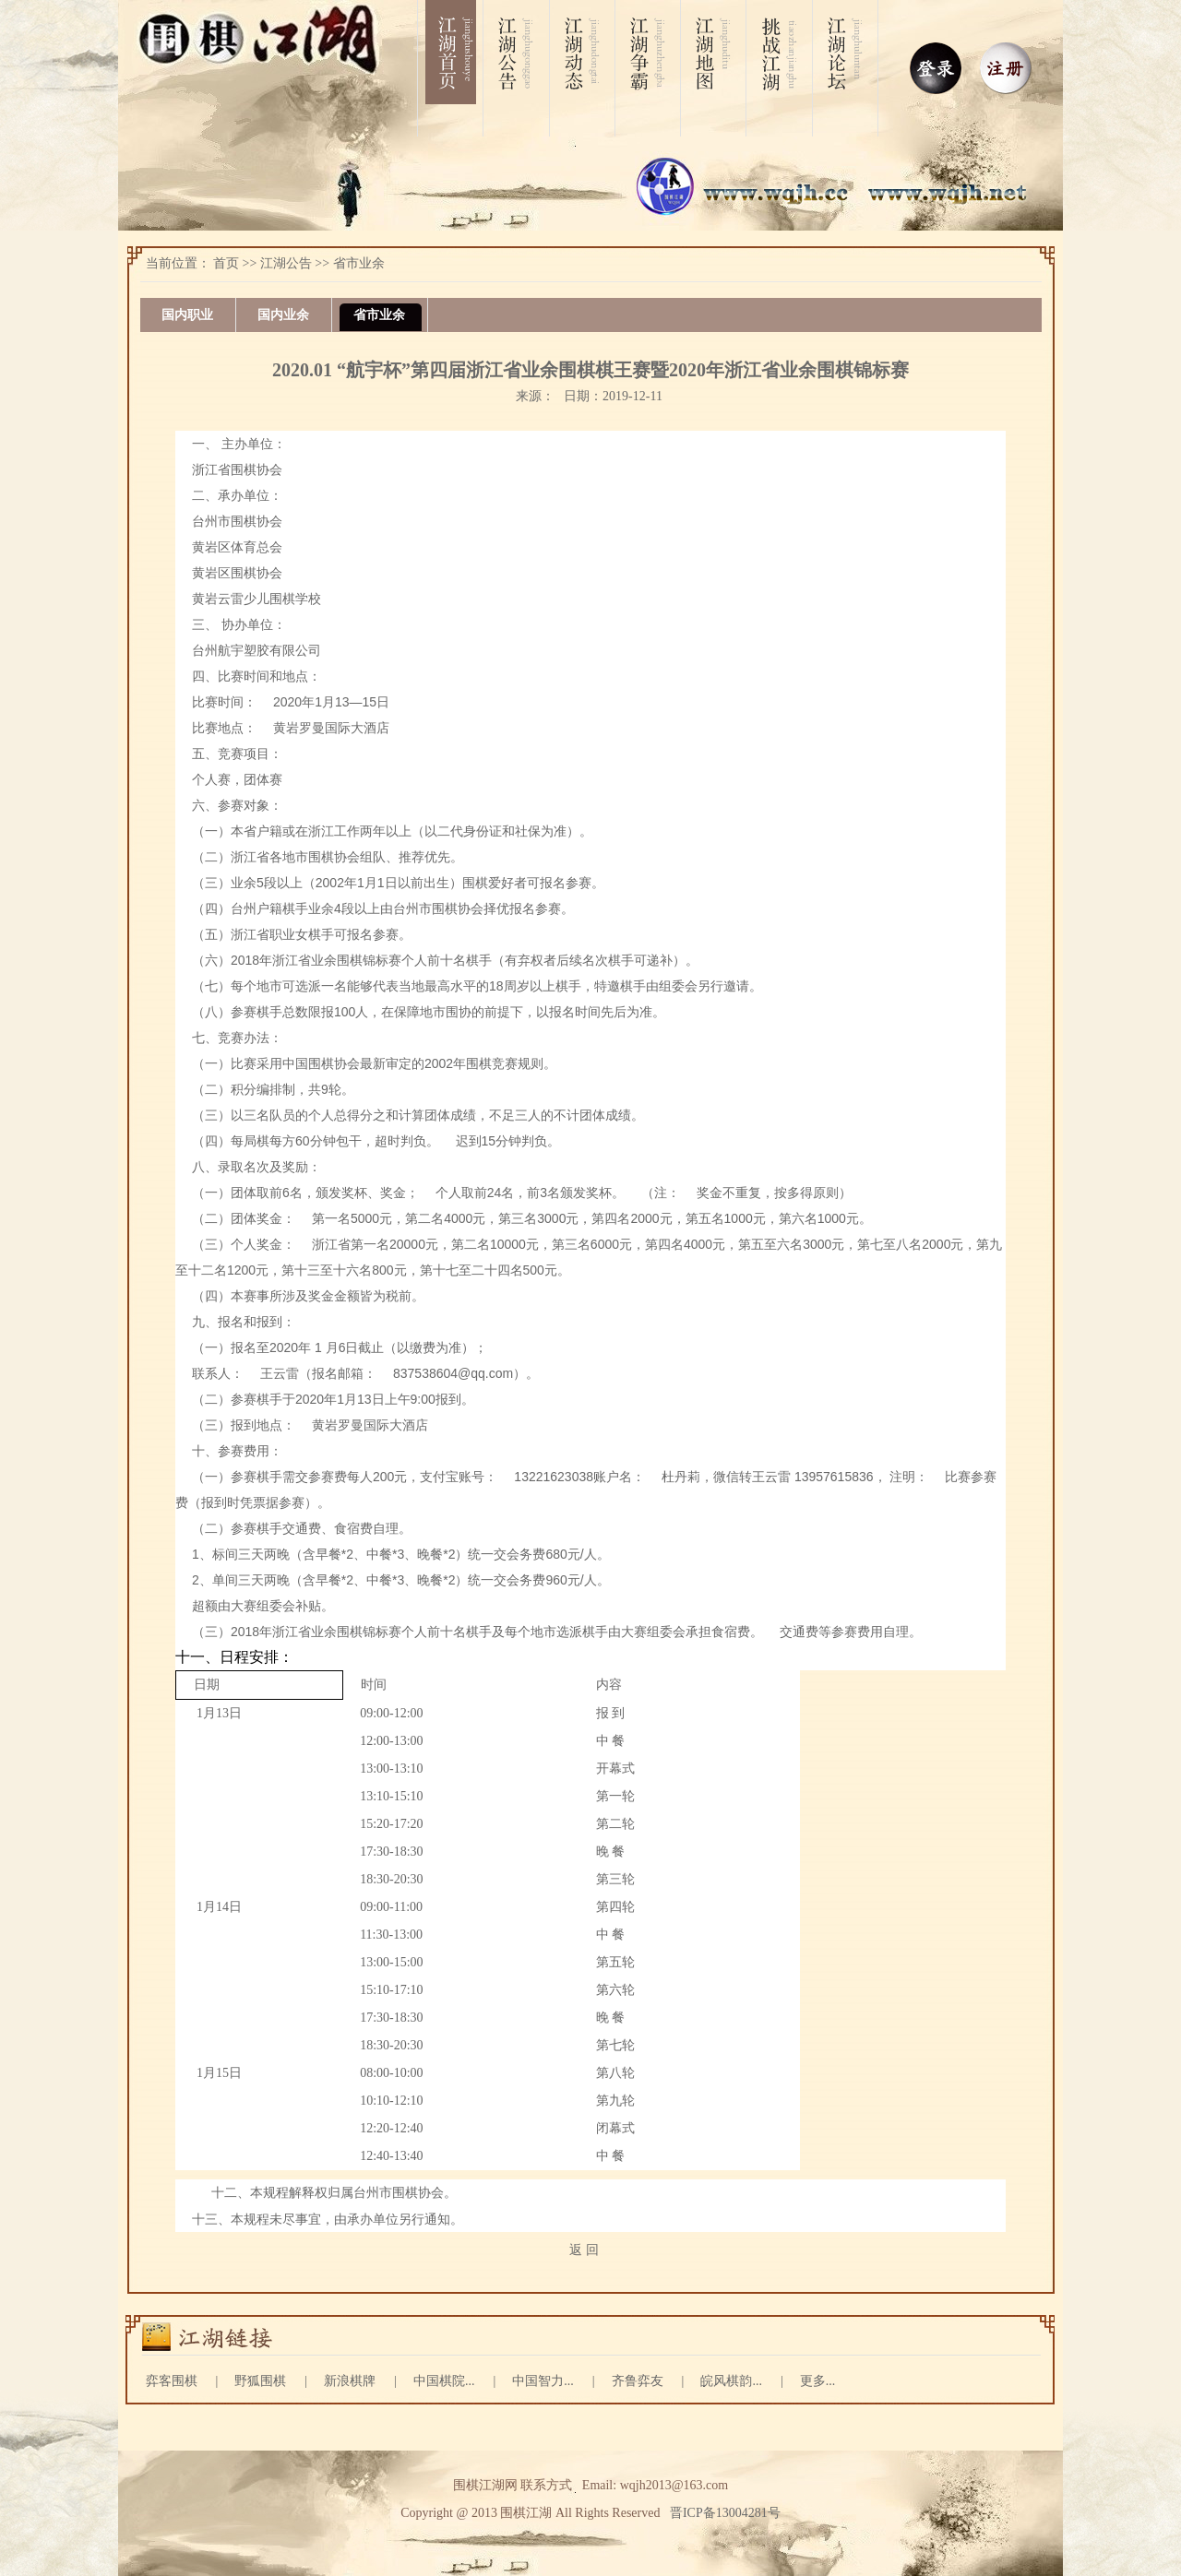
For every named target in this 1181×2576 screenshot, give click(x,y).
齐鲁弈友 (637, 2381)
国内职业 (187, 315)
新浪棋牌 (350, 2381)
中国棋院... (444, 2381)
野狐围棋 (260, 2381)
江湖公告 (286, 263)
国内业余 (283, 315)
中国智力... (543, 2381)
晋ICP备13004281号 (725, 2513)
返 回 (584, 2250)
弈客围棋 (171, 2381)
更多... (818, 2381)
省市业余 (359, 263)
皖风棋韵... (731, 2381)
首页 (226, 263)
